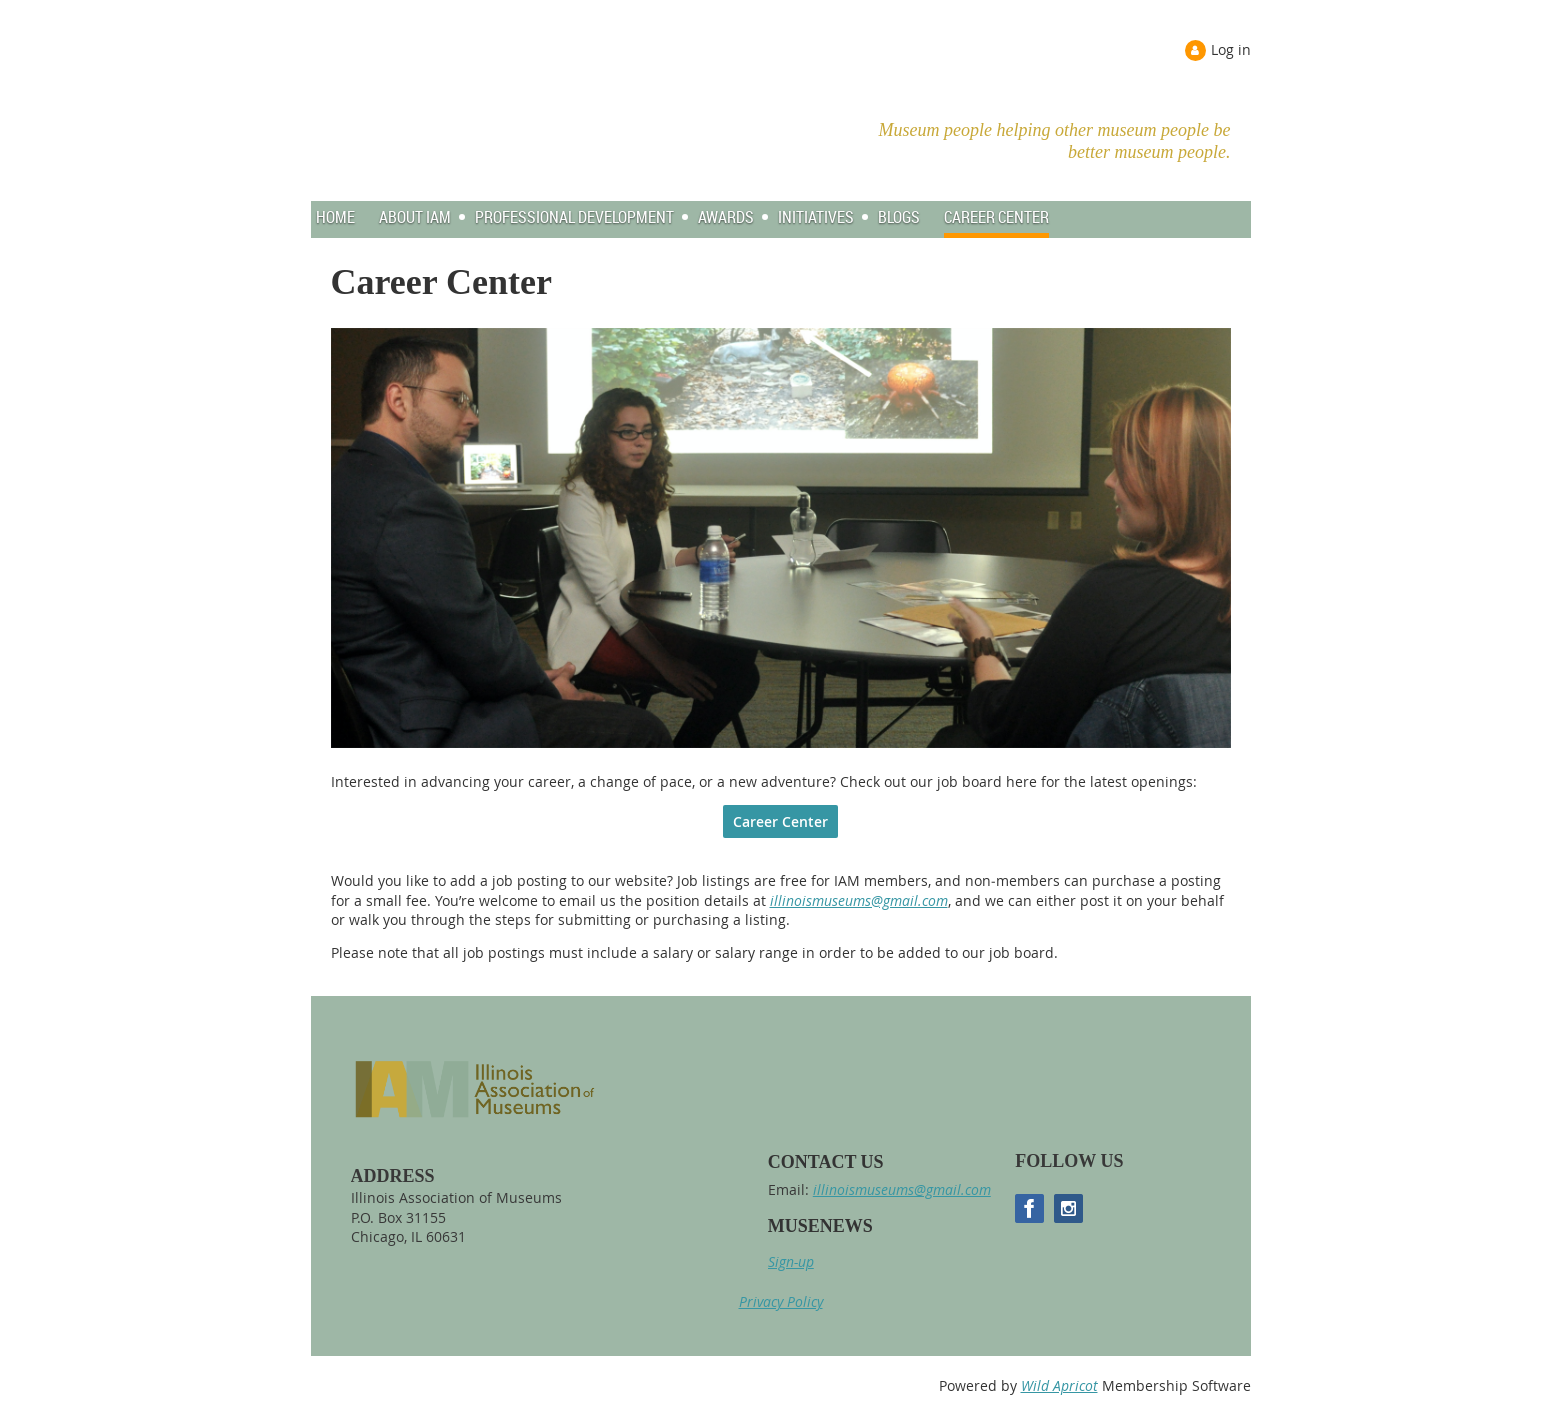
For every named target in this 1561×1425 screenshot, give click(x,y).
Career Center (780, 821)
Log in (1231, 49)
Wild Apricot (1059, 1385)
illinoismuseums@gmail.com (859, 900)
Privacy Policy (781, 1301)
